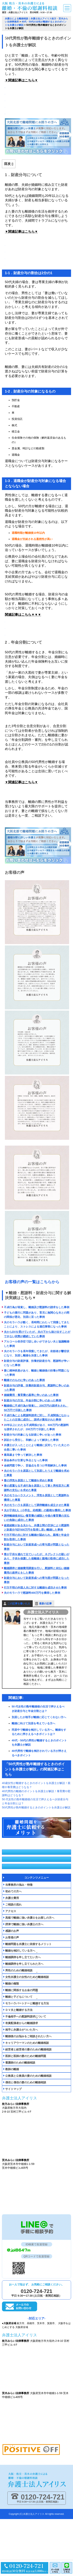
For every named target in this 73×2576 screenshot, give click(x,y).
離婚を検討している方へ (20, 1991)
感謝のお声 (12, 1971)
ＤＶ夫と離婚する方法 (19, 2051)
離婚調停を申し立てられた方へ (24, 2004)
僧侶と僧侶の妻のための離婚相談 (25, 2123)
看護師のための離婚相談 (20, 2103)
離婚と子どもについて (19, 2037)
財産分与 (11, 261)
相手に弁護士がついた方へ (21, 2070)
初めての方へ (13, 1932)
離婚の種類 (12, 2024)
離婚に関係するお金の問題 (21, 2031)
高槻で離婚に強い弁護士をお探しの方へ (29, 1958)
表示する (18, 186)
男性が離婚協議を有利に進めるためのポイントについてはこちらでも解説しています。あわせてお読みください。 (36, 854)
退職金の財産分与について (25, 644)
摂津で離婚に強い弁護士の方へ (24, 1965)
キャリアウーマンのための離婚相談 (27, 2083)
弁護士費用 (12, 1939)
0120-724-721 (42, 2538)
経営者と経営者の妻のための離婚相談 (28, 2090)
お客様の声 (36, 1898)
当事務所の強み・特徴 (19, 1925)
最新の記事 (45, 1640)
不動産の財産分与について (25, 280)
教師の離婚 (12, 2110)
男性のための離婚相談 (19, 2011)
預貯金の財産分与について (25, 274)
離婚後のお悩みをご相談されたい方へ (28, 2077)
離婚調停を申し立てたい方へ (23, 1998)
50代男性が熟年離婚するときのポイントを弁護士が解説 (36, 1844)
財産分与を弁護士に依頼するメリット (33, 267)
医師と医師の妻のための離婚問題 (25, 2097)
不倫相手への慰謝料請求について (25, 2057)
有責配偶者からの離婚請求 (21, 2064)
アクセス (10, 1952)
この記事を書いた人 (18, 1640)
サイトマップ (13, 2130)
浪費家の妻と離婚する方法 (25, 125)
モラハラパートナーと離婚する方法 (27, 2044)
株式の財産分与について (23, 287)
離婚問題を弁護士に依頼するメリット (28, 1985)
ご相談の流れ (13, 1945)
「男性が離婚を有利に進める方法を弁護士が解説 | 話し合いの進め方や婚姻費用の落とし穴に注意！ (36, 91)
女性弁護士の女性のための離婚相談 (27, 2018)
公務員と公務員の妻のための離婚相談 (28, 2116)
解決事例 (36, 1889)
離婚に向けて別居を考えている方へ (33, 1760)
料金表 (36, 1906)
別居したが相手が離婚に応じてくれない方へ (39, 1753)
